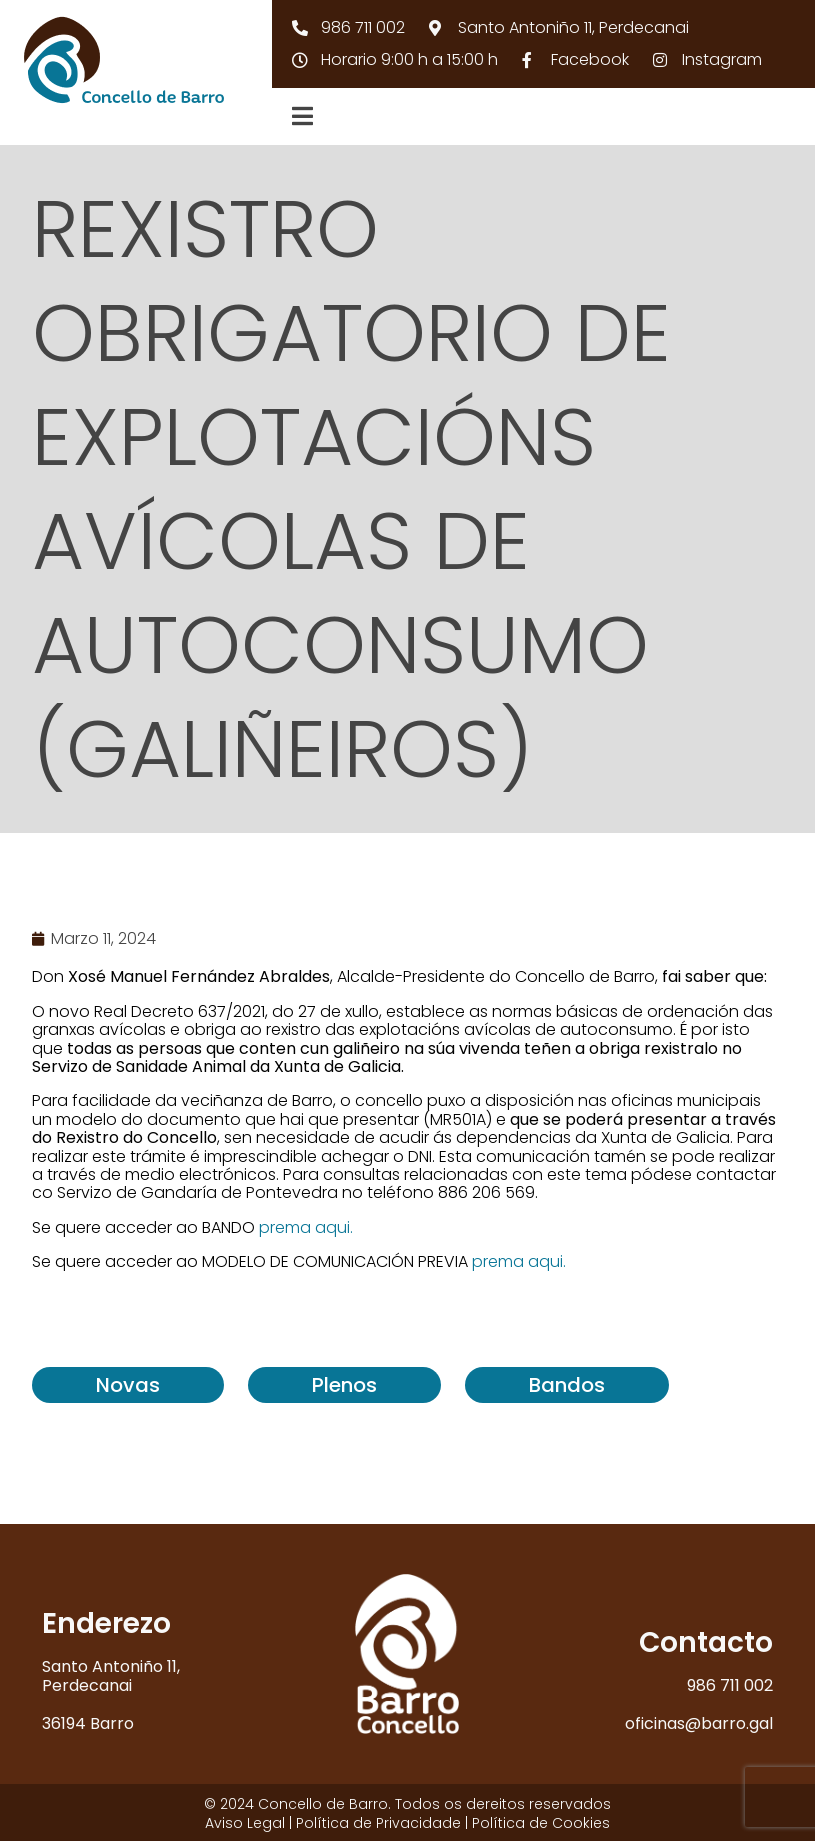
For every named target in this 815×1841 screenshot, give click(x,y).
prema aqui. (306, 1227)
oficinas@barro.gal (699, 1723)
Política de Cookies (541, 1823)
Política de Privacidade (378, 1823)
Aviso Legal (245, 1823)
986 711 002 (730, 1685)
